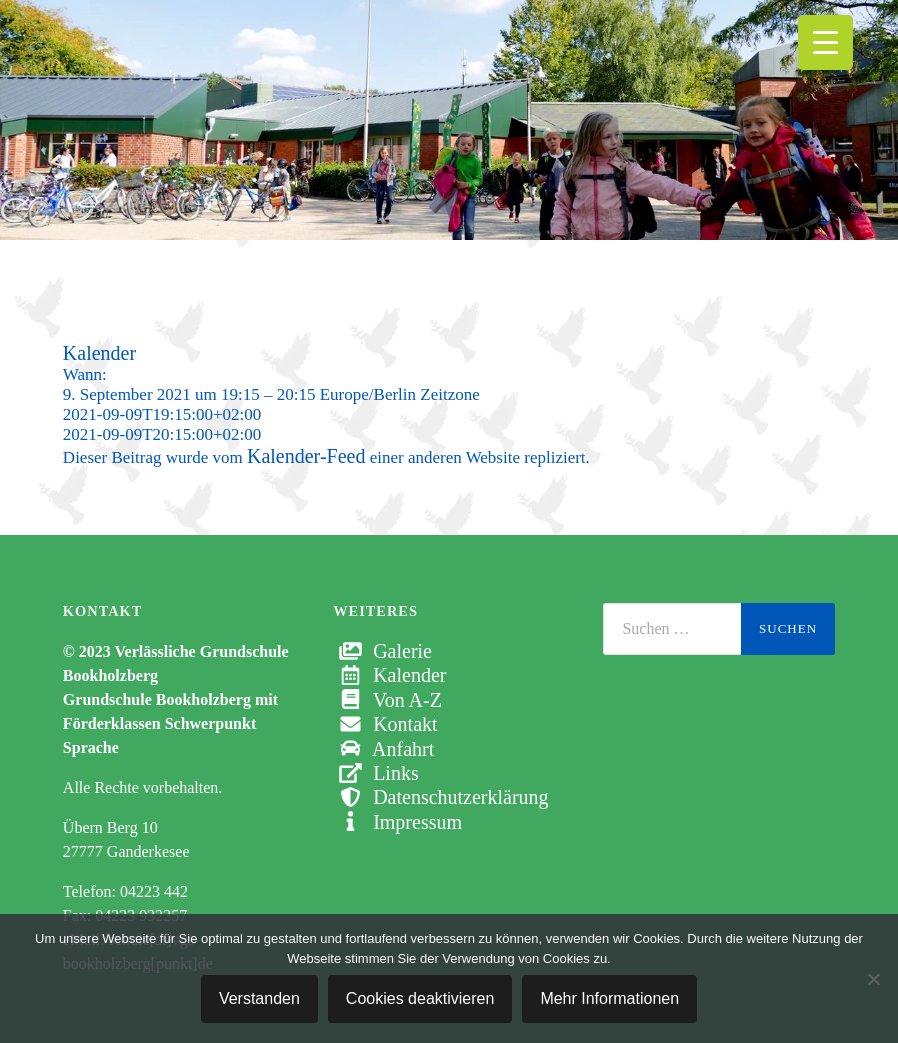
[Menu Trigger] (825, 42)
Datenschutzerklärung (440, 797)
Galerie (382, 651)
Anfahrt (383, 749)
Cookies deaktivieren (420, 998)
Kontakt (385, 724)
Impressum (397, 822)
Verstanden (259, 998)
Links (376, 773)
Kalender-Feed (306, 456)
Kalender (389, 675)
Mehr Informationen (609, 998)
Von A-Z (387, 700)
